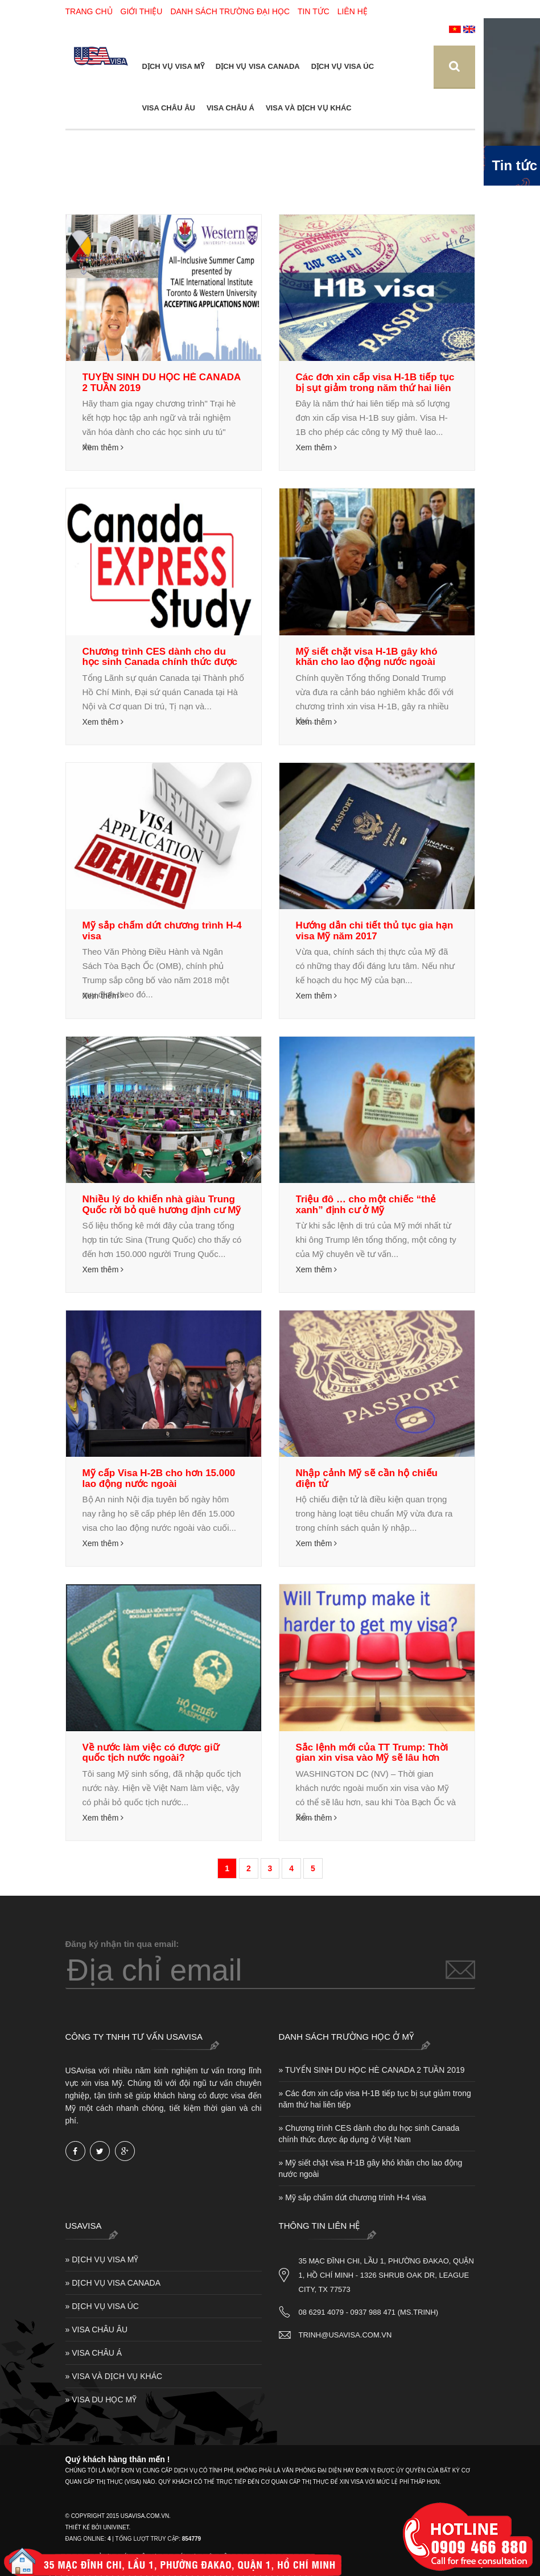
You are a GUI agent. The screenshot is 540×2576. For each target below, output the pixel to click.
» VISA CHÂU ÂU (96, 2329)
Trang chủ (89, 11)
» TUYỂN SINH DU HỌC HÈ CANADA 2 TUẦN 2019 (372, 2069)
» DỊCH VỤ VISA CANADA (113, 2282)
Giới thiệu (142, 11)
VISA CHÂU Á (230, 108)
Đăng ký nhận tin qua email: (122, 1944)
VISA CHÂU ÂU (168, 108)
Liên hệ (352, 11)
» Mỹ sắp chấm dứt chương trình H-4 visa (352, 2197)
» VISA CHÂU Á (93, 2352)
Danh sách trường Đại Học (230, 11)
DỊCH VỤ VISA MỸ (173, 66)
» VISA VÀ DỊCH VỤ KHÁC (114, 2376)
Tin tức (313, 11)
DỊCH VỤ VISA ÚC (342, 66)
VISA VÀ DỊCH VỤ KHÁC (309, 108)
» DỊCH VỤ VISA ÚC (102, 2306)
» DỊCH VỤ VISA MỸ (102, 2259)
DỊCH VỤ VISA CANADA (258, 66)
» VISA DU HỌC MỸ (101, 2399)
